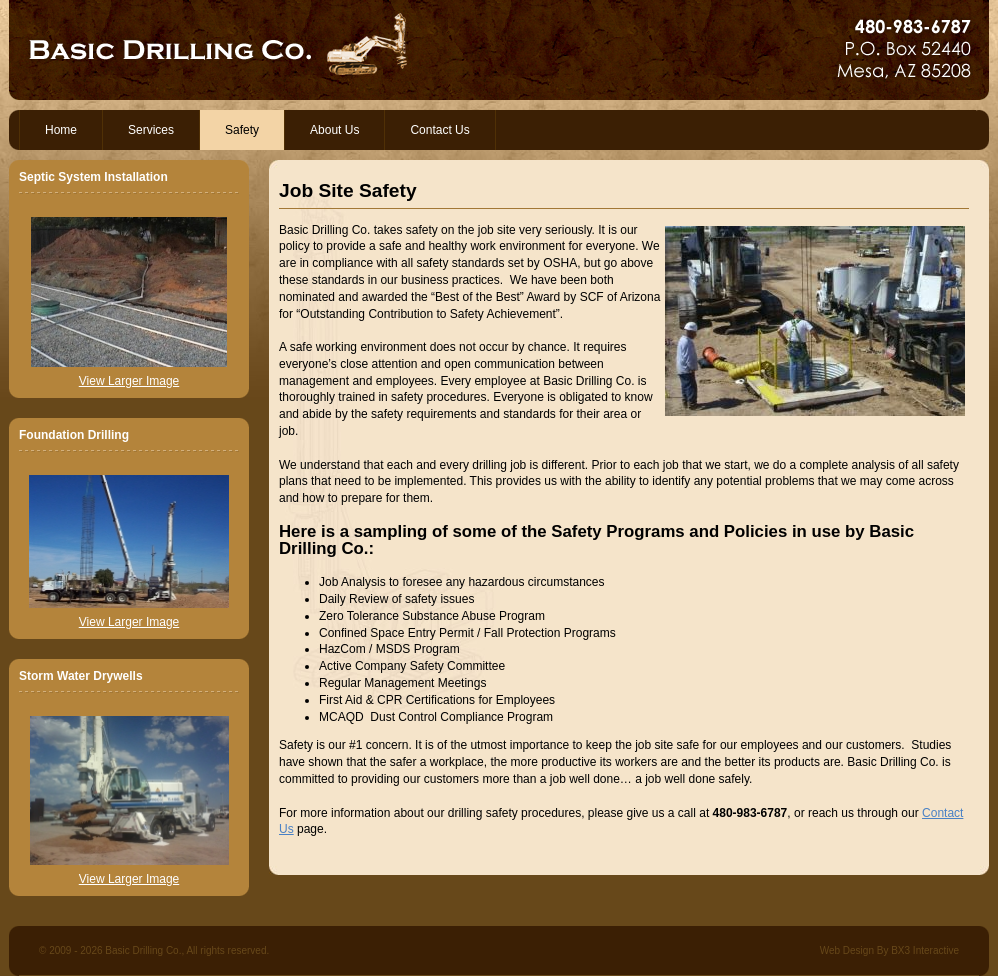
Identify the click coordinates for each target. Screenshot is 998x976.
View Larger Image (129, 381)
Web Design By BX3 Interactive (889, 950)
